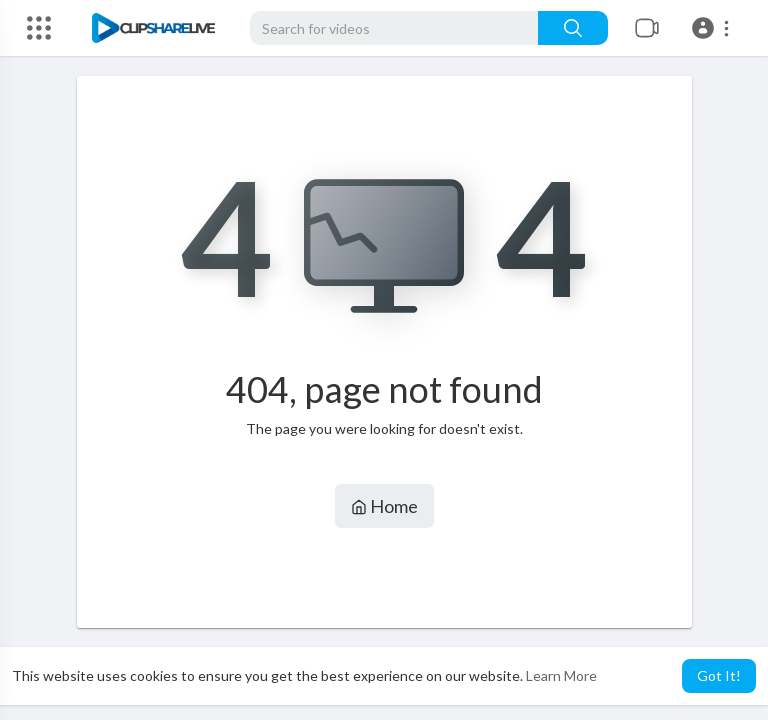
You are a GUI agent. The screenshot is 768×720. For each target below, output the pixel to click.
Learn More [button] (561, 675)
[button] (713, 28)
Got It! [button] (719, 675)
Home (384, 506)
